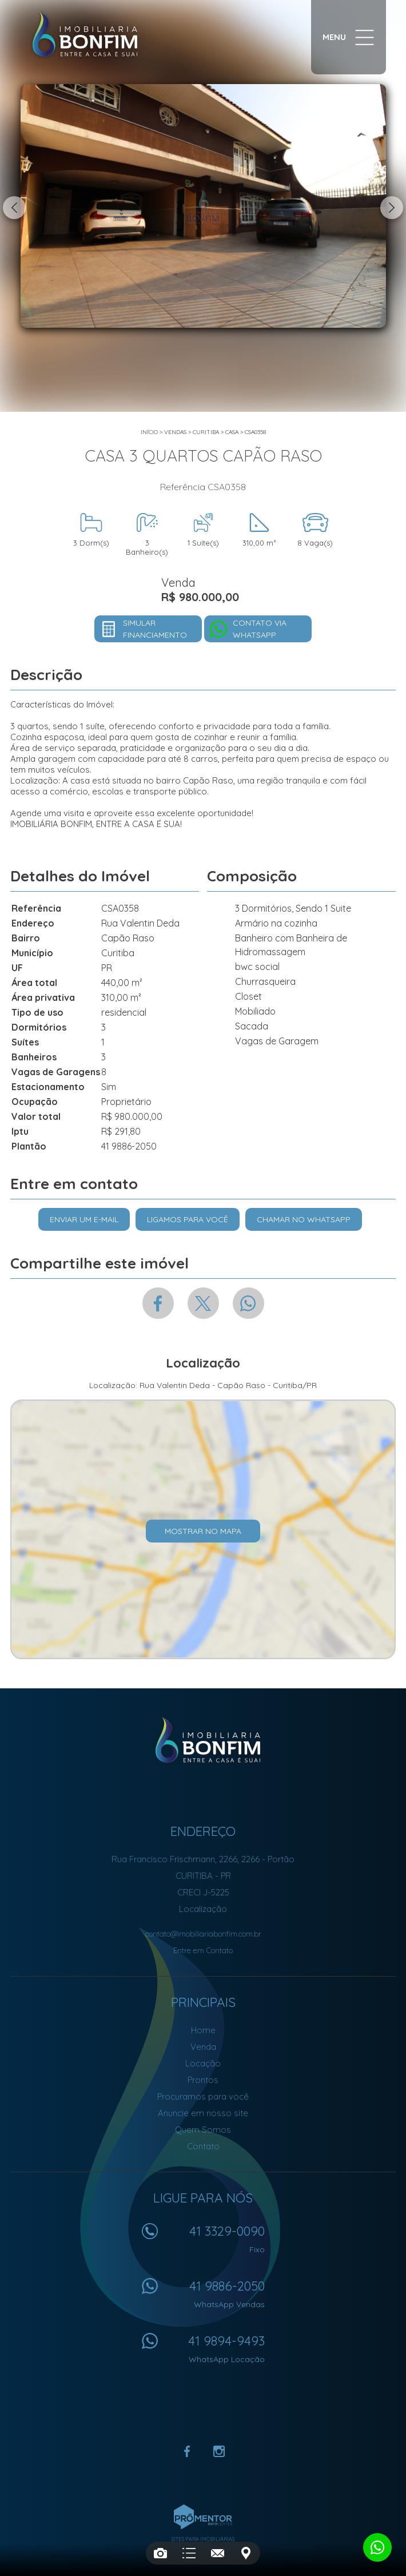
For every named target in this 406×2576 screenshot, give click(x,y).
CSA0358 (255, 432)
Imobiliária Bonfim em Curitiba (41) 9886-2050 (203, 1740)
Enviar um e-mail (84, 1219)
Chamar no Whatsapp (304, 1219)
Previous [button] (14, 207)
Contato (203, 2146)
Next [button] (391, 207)
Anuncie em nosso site (203, 2113)
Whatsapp (248, 1303)
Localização (203, 1908)
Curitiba (206, 432)
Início (149, 432)
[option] (203, 206)
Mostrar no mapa (203, 1531)
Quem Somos (203, 2129)
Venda (203, 2046)
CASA (231, 432)
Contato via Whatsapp (259, 629)
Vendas (175, 432)
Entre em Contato (203, 1950)
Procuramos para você (203, 2096)
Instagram (219, 2451)
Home (203, 2030)
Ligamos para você (187, 1219)
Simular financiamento (155, 629)
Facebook (158, 1303)
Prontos (203, 2079)
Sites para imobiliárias (203, 2539)
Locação (203, 2063)
